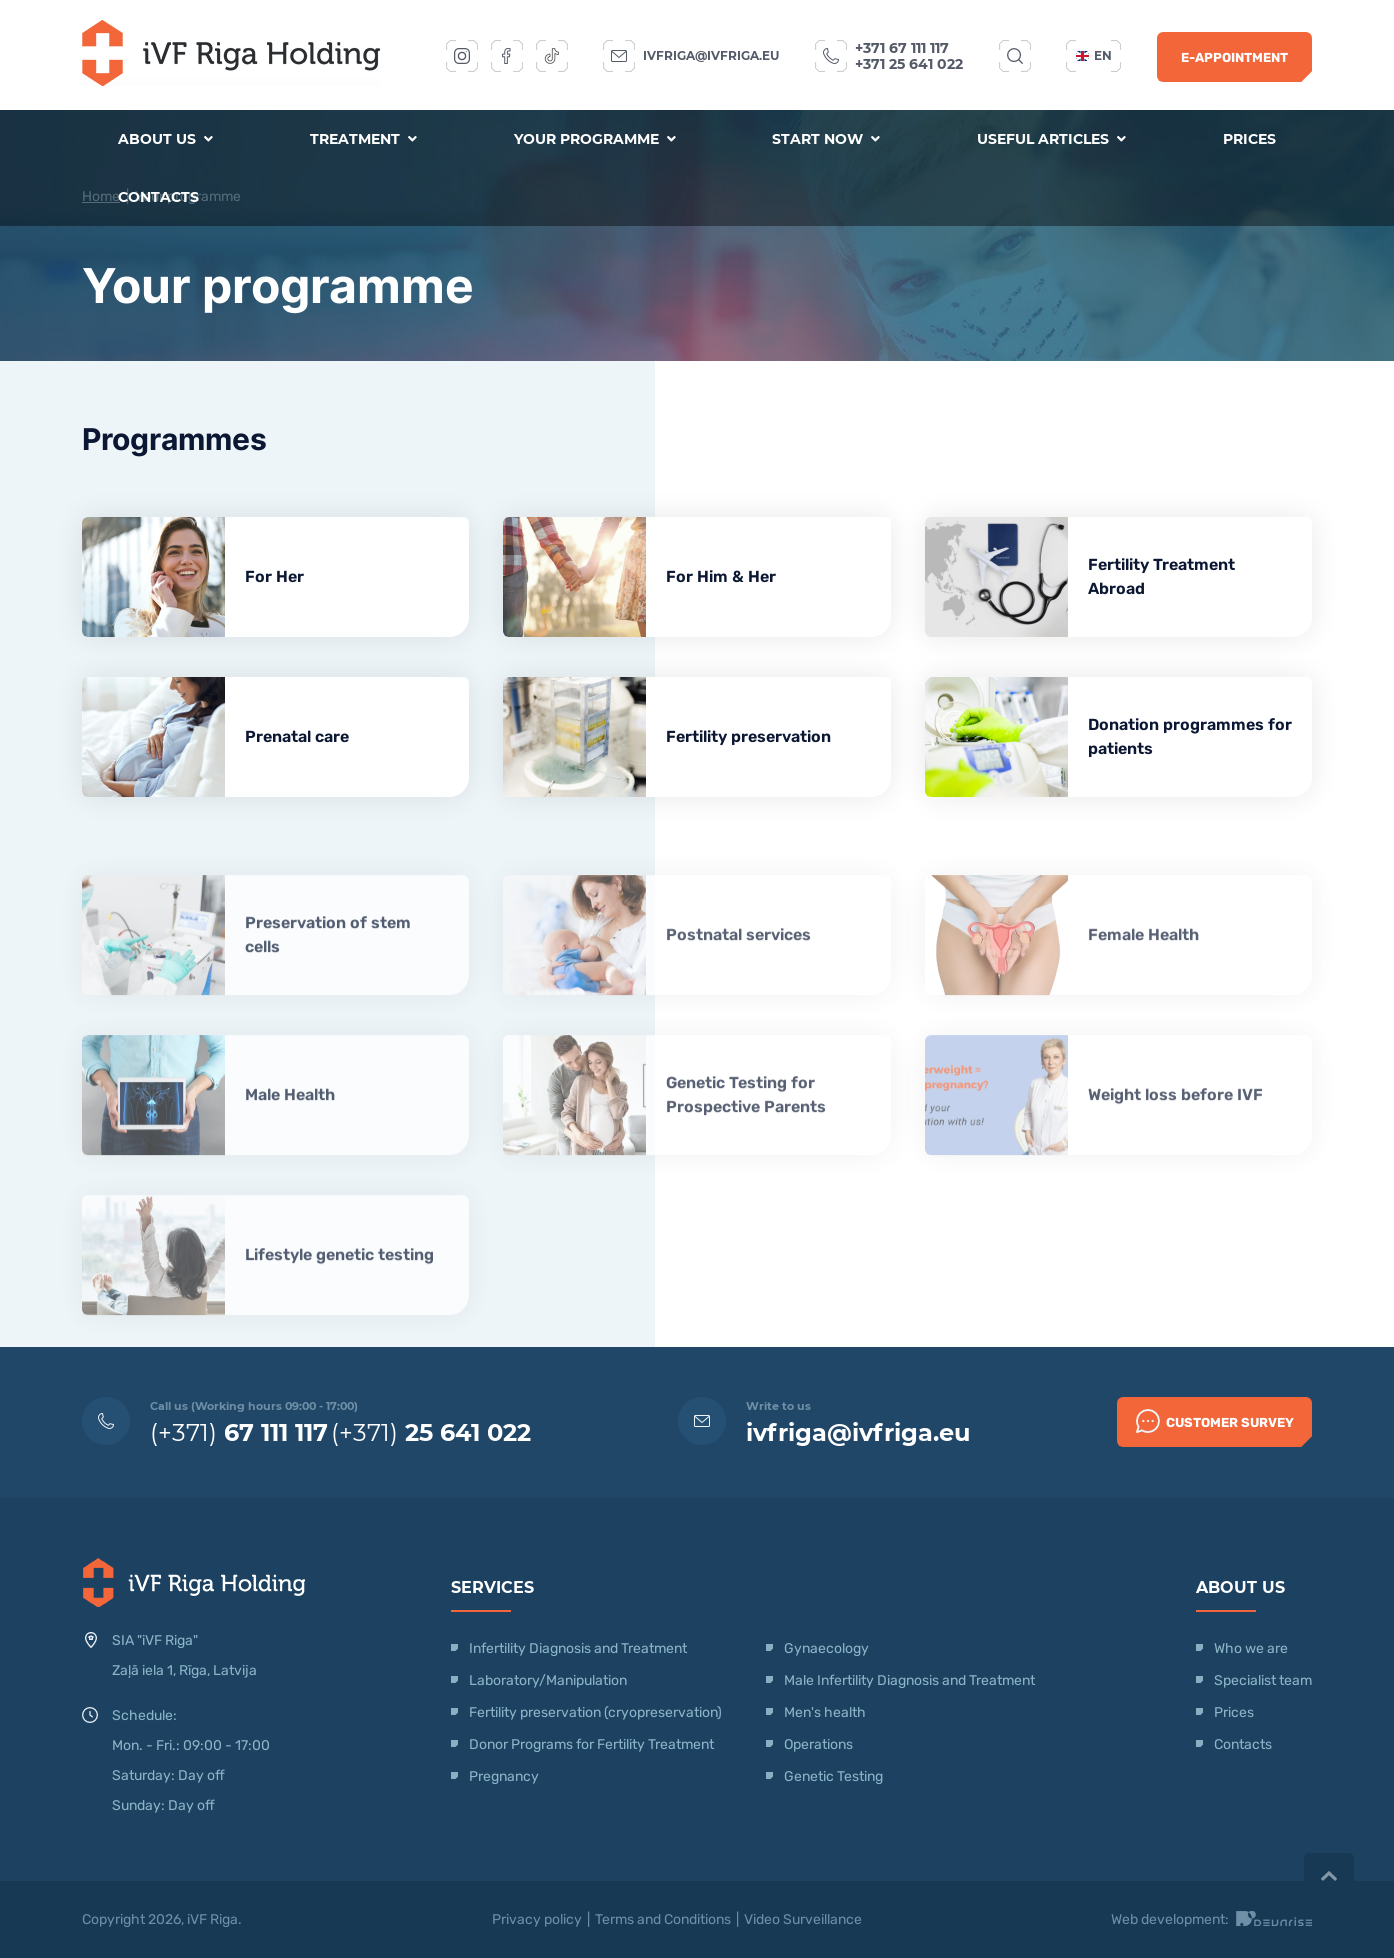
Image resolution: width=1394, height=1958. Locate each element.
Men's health (825, 1712)
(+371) (239, 1432)
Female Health (1143, 990)
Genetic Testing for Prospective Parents (746, 1150)
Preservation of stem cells (328, 990)
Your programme (595, 139)
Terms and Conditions (663, 1919)
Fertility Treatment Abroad (1161, 576)
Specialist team (1263, 1680)
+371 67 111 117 (902, 48)
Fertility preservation (748, 736)
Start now (826, 139)
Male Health (290, 1150)
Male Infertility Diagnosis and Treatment (909, 1680)
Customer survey (1215, 1421)
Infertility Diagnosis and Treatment (578, 1648)
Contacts (158, 197)
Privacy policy (537, 1919)
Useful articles (1051, 139)
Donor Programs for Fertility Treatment (591, 1744)
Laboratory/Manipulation (548, 1680)
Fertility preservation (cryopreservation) (595, 1712)
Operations (820, 1744)
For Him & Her (721, 576)
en (1094, 55)
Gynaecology (828, 1648)
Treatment (363, 139)
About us (165, 139)
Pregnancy (504, 1776)
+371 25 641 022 (909, 64)
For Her (274, 576)
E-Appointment (1234, 57)
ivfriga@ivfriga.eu (711, 55)
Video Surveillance (803, 1919)
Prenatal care (297, 736)
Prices (1249, 139)
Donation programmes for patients (1190, 736)
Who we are (1251, 1648)
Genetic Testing (833, 1776)
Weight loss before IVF (1175, 1150)
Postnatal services (738, 990)
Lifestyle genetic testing (339, 1310)
